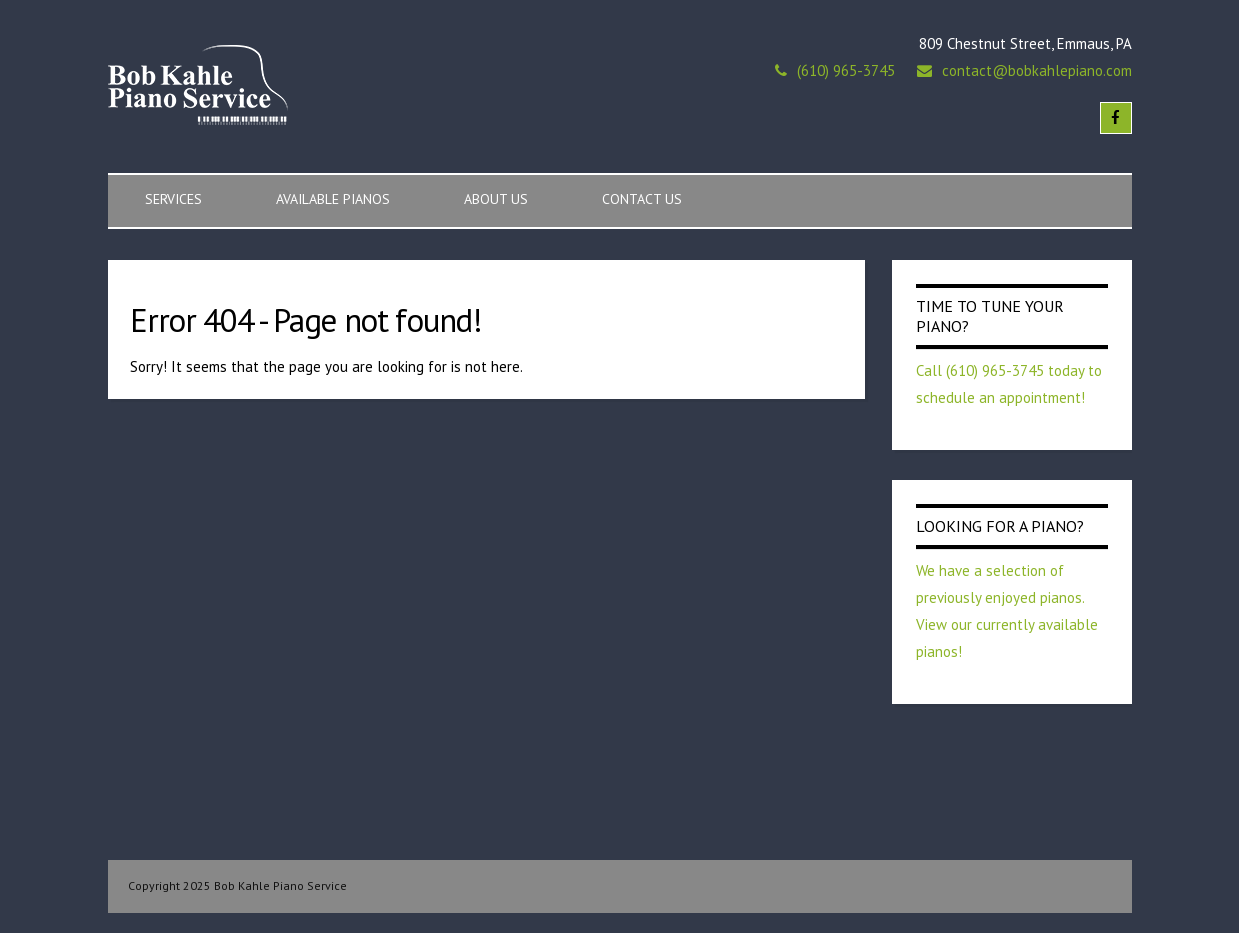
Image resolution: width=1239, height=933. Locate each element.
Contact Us (642, 199)
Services (173, 199)
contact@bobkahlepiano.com (1037, 70)
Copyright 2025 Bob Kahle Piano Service (237, 885)
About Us (496, 199)
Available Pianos (333, 199)
